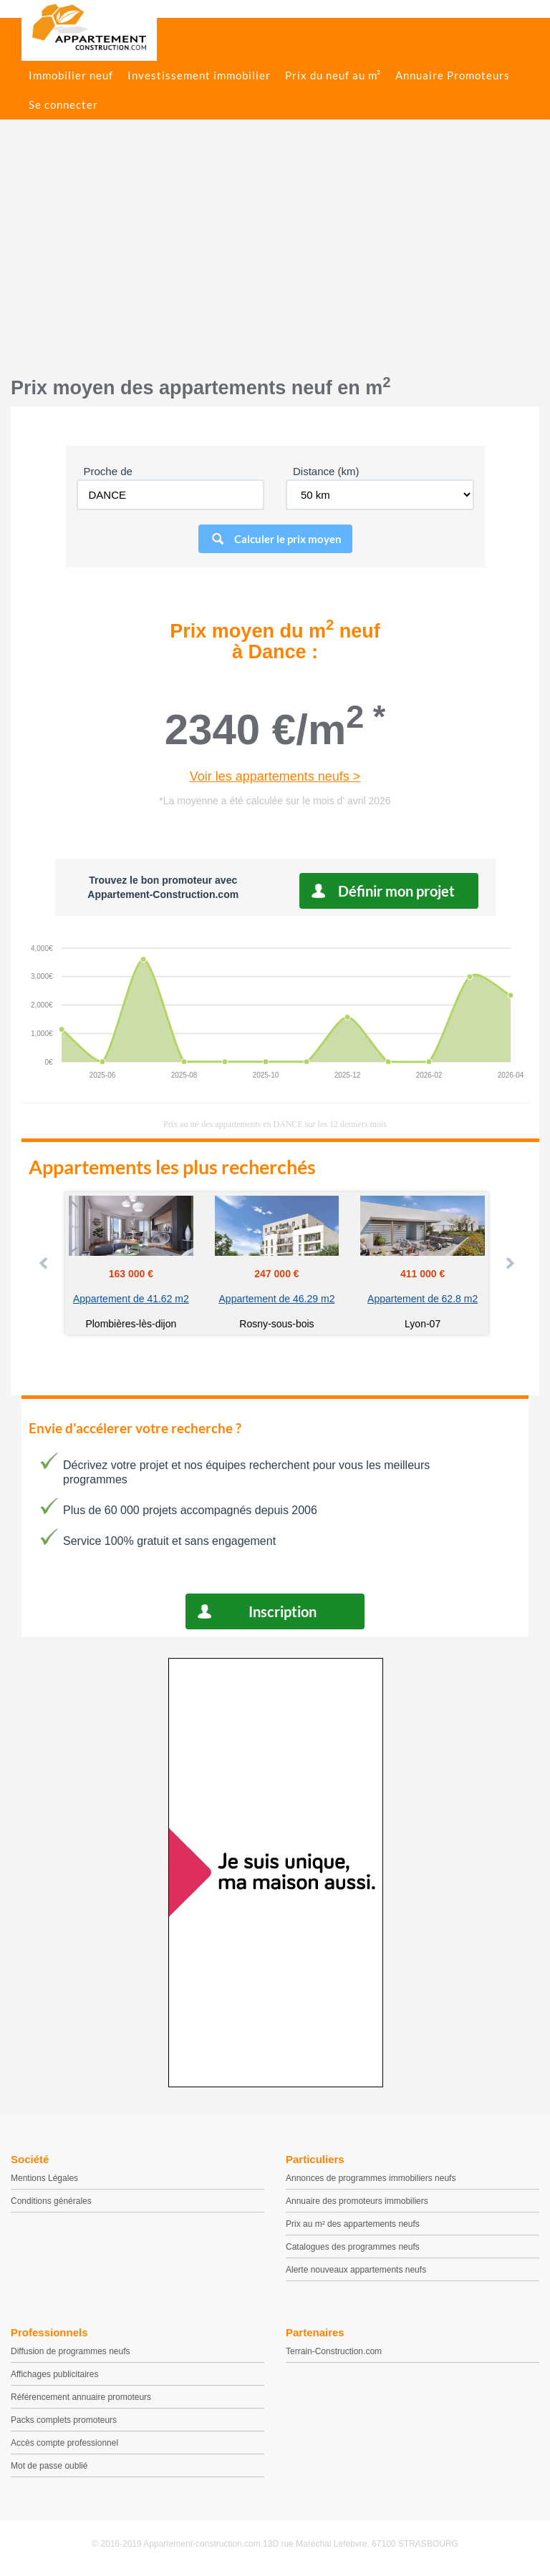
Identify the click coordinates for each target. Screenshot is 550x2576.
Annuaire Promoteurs (452, 75)
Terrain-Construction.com (334, 2351)
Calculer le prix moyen (288, 538)
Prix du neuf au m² (333, 75)
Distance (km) (326, 471)
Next (509, 1263)
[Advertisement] (275, 255)
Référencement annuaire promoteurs (81, 2397)
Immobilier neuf (71, 75)
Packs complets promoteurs (64, 2420)
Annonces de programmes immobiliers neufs (370, 2178)
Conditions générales (51, 2201)
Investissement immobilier (199, 75)
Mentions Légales (44, 2178)
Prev (44, 1263)
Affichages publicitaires (55, 2374)
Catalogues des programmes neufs (353, 2247)
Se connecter (63, 104)
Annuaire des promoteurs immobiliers (357, 2201)
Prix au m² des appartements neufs (353, 2224)
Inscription (283, 1611)
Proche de (108, 471)
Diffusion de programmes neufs (70, 2351)
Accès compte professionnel (64, 2443)
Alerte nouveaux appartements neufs (356, 2270)
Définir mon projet (396, 890)
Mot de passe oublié (49, 2466)
